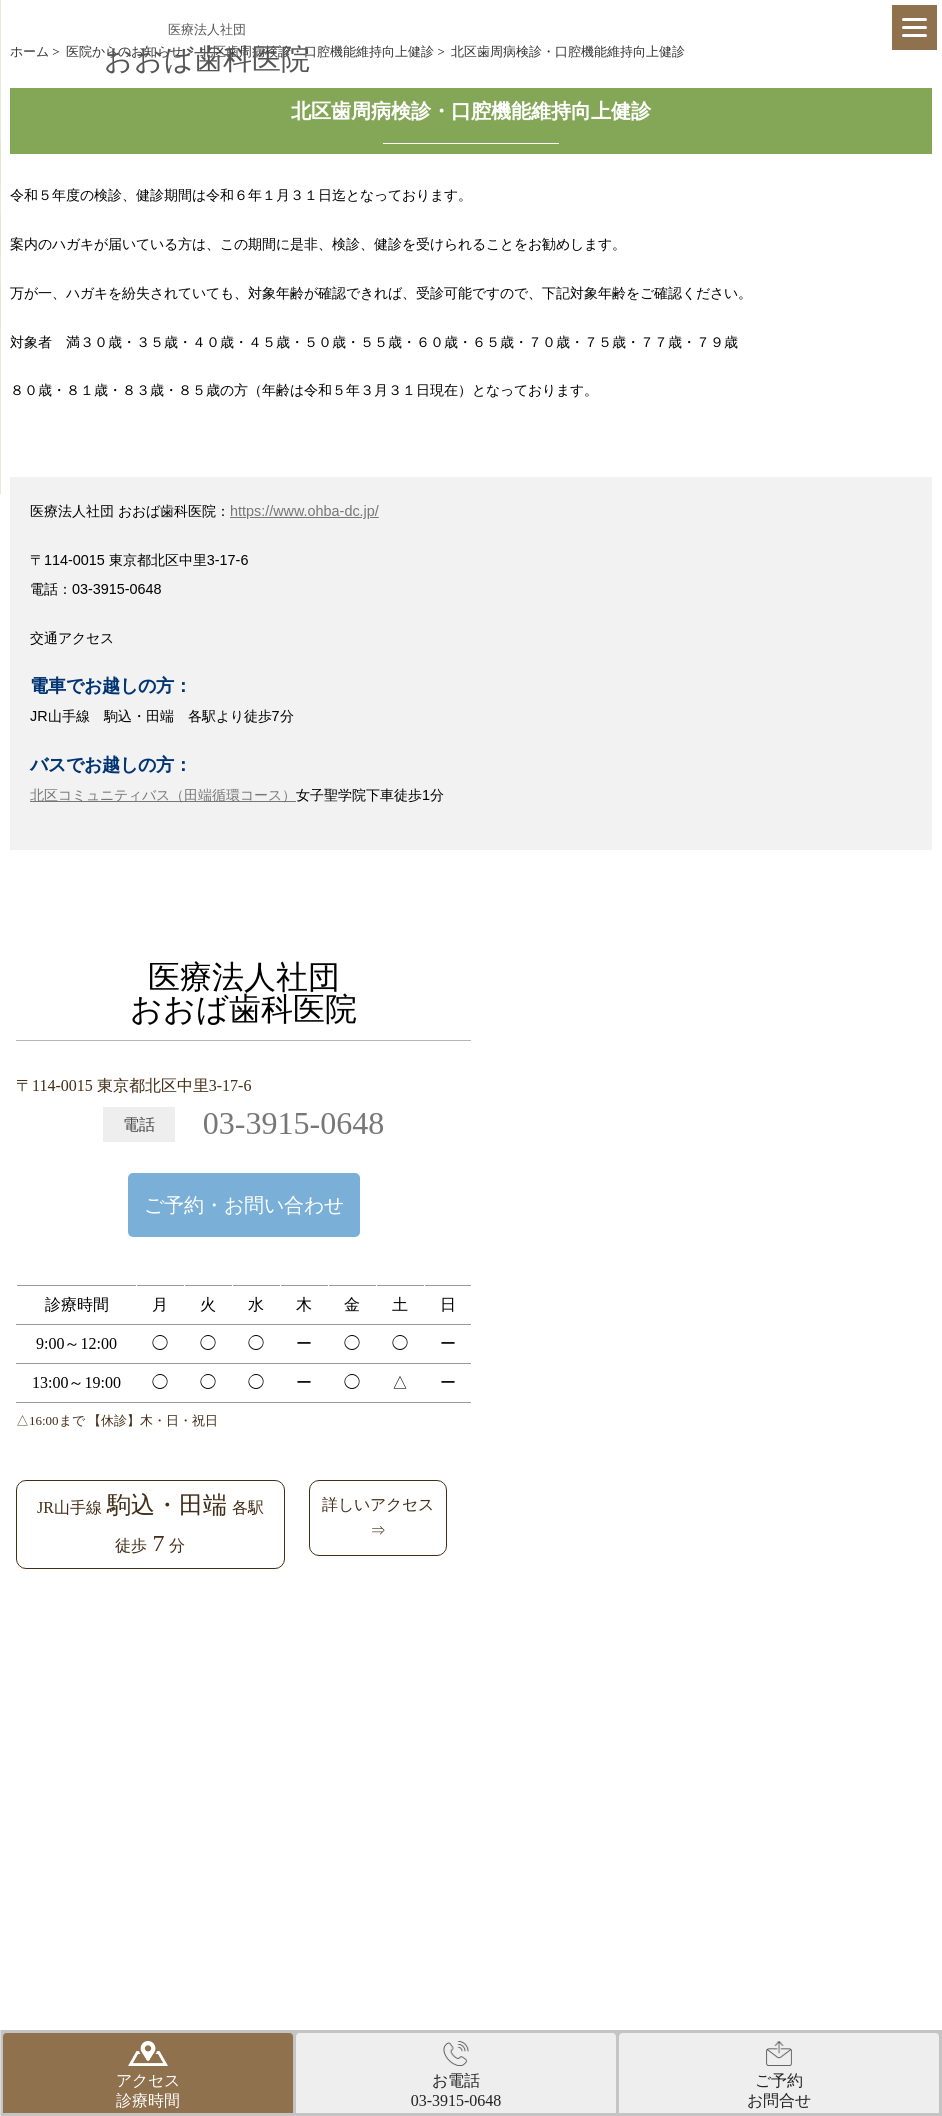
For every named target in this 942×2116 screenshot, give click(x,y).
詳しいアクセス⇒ (378, 1517)
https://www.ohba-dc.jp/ (304, 511)
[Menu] (914, 27)
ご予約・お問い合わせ (244, 1205)
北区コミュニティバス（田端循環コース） (163, 795)
